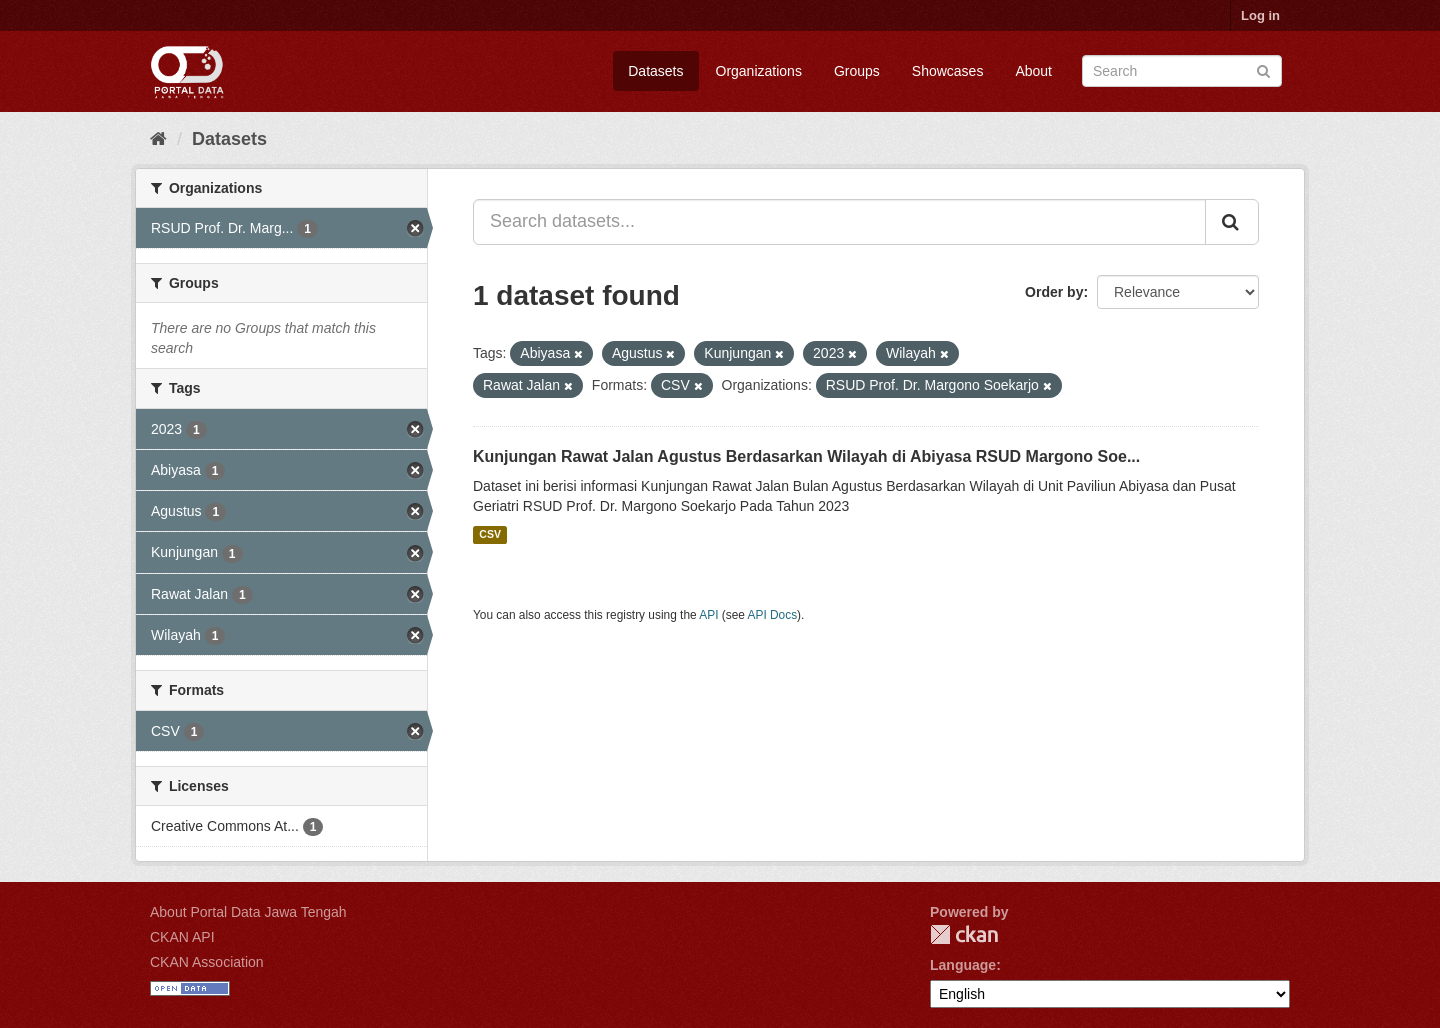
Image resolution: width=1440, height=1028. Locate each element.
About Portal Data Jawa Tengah (248, 912)
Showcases (948, 71)
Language (963, 965)
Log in (1260, 15)
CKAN (964, 934)
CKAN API (182, 937)
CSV (490, 535)
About (1033, 71)
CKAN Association (207, 962)
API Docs (773, 615)
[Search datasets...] (839, 222)
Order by (1054, 292)
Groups (857, 71)
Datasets (655, 71)
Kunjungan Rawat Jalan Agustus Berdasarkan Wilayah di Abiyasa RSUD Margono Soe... (806, 456)
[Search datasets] (1182, 71)
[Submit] (1263, 69)
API (708, 615)
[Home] (158, 139)
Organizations (759, 71)
